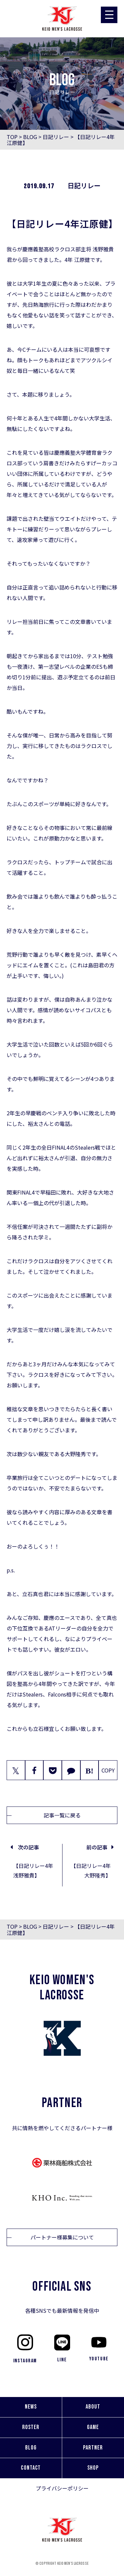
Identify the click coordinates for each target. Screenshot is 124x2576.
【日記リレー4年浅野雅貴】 (33, 1870)
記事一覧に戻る (62, 1815)
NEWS (31, 2406)
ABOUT (93, 2406)
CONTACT (31, 2467)
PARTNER (93, 2447)
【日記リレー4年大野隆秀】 (91, 1870)
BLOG (30, 137)
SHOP (93, 2467)
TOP (12, 137)
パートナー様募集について (62, 2237)
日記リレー (56, 137)
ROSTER (30, 2427)
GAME (93, 2427)
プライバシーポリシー (62, 2488)
